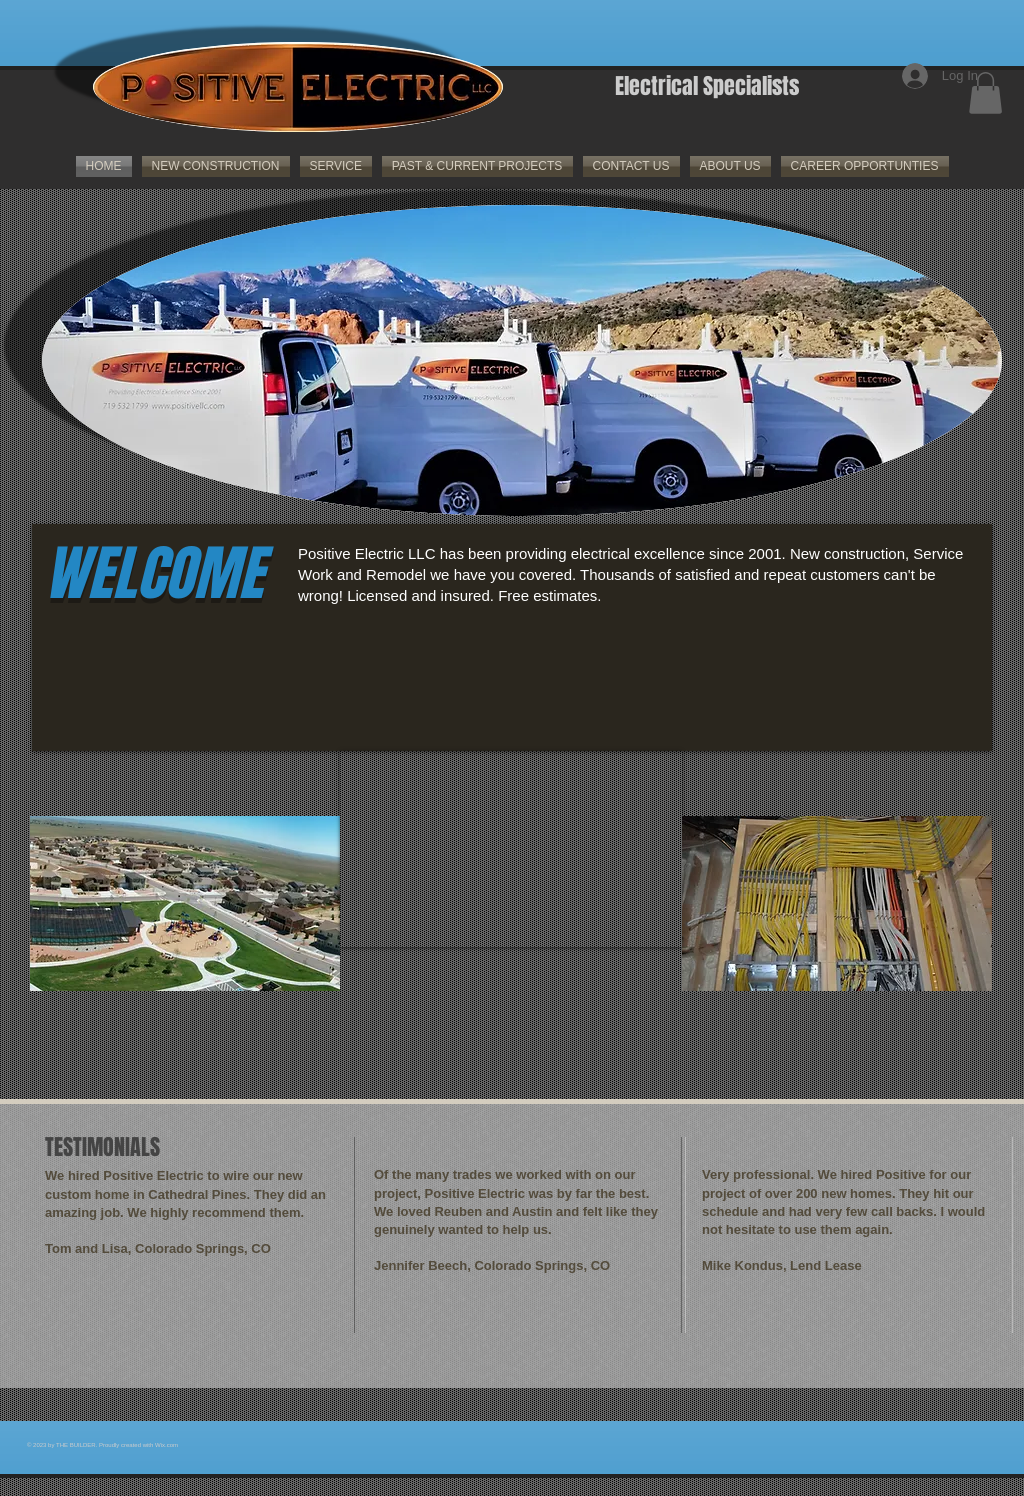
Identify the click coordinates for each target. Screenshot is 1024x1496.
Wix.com (166, 1445)
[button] (985, 93)
